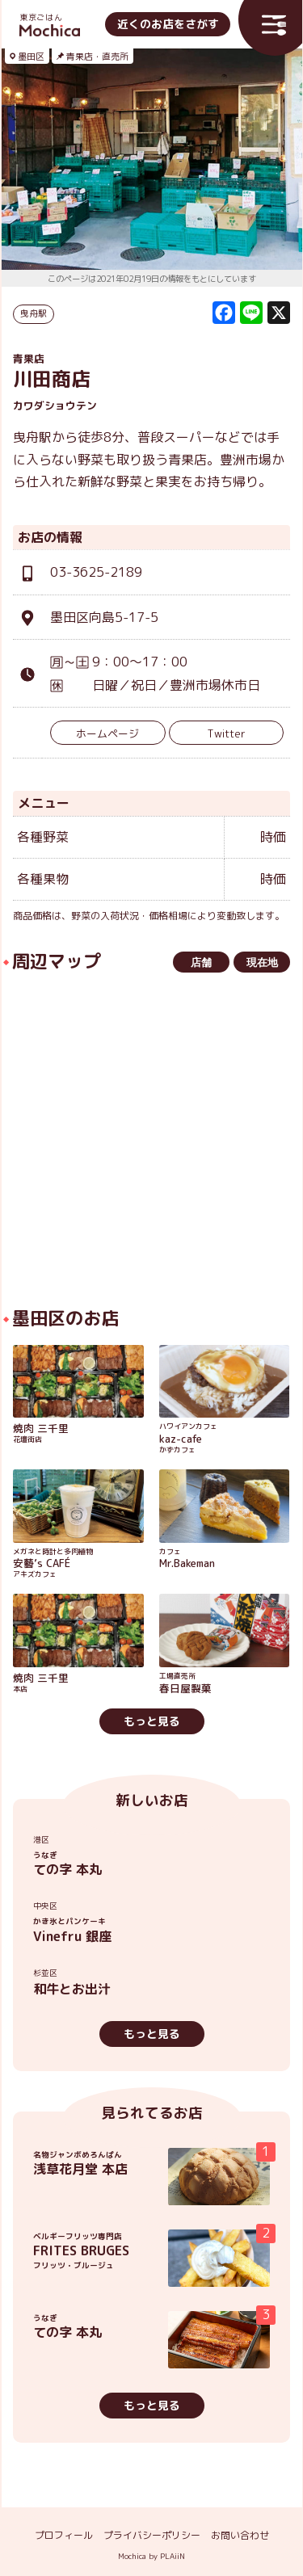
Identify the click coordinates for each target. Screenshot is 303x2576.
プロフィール (64, 2535)
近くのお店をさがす (168, 24)
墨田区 (31, 56)
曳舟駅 (33, 313)
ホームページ (107, 733)
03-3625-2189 (96, 572)
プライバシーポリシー (151, 2535)
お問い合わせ (240, 2535)
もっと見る (152, 1721)
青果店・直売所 (97, 56)
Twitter (226, 733)
